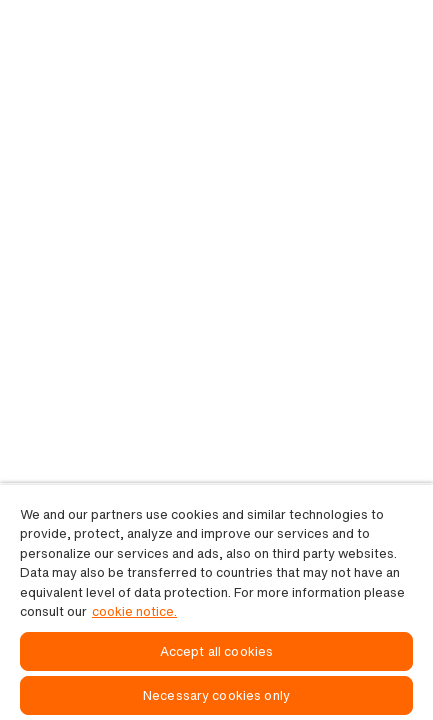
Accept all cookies (216, 651)
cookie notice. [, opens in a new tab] (134, 611)
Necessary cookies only (216, 695)
